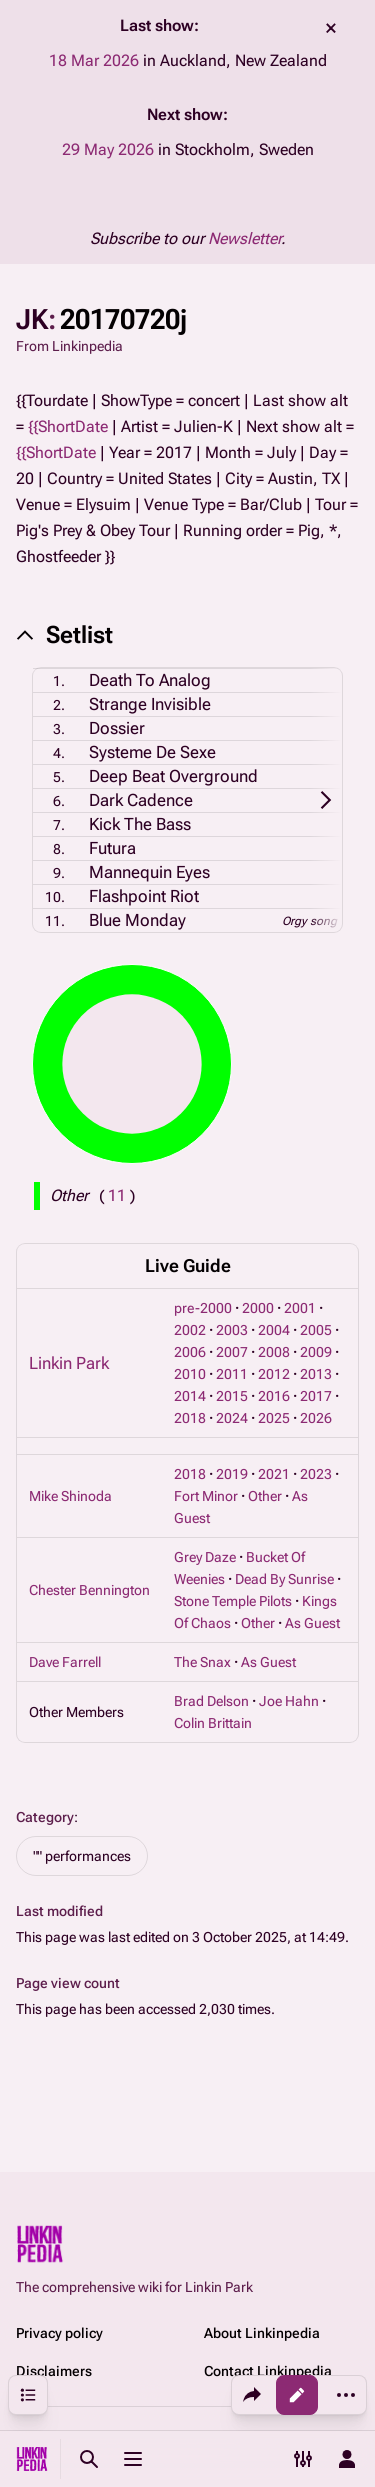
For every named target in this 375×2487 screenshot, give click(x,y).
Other (265, 1496)
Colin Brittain (213, 1723)
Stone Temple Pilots (233, 1601)
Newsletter (244, 238)
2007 (232, 1352)
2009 (316, 1352)
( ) (117, 1195)
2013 (316, 1374)
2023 (316, 1474)
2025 (274, 1418)
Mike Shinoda (70, 1496)
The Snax (202, 1662)
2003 (232, 1330)
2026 (316, 1418)
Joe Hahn (289, 1701)
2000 (258, 1308)
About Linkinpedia (262, 2333)
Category (45, 1817)
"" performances (82, 1856)
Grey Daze (205, 1557)
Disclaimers (54, 2371)
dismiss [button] (331, 28)
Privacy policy (59, 2333)
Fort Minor (206, 1496)
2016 (274, 1396)
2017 (316, 1396)
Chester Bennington (89, 1590)
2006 (190, 1352)
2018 (190, 1418)
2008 (274, 1352)
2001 (300, 1308)
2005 (316, 1330)
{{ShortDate (68, 426)
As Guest (312, 1623)
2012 (274, 1374)
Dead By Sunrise (284, 1579)
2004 (274, 1330)
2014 (190, 1396)
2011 (232, 1374)
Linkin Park (69, 1363)
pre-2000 (203, 1308)
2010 (190, 1374)
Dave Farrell (65, 1662)
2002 (190, 1330)
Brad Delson (211, 1701)
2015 (232, 1396)
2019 (232, 1474)
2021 (274, 1474)
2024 (232, 1418)
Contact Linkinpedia (268, 2371)
